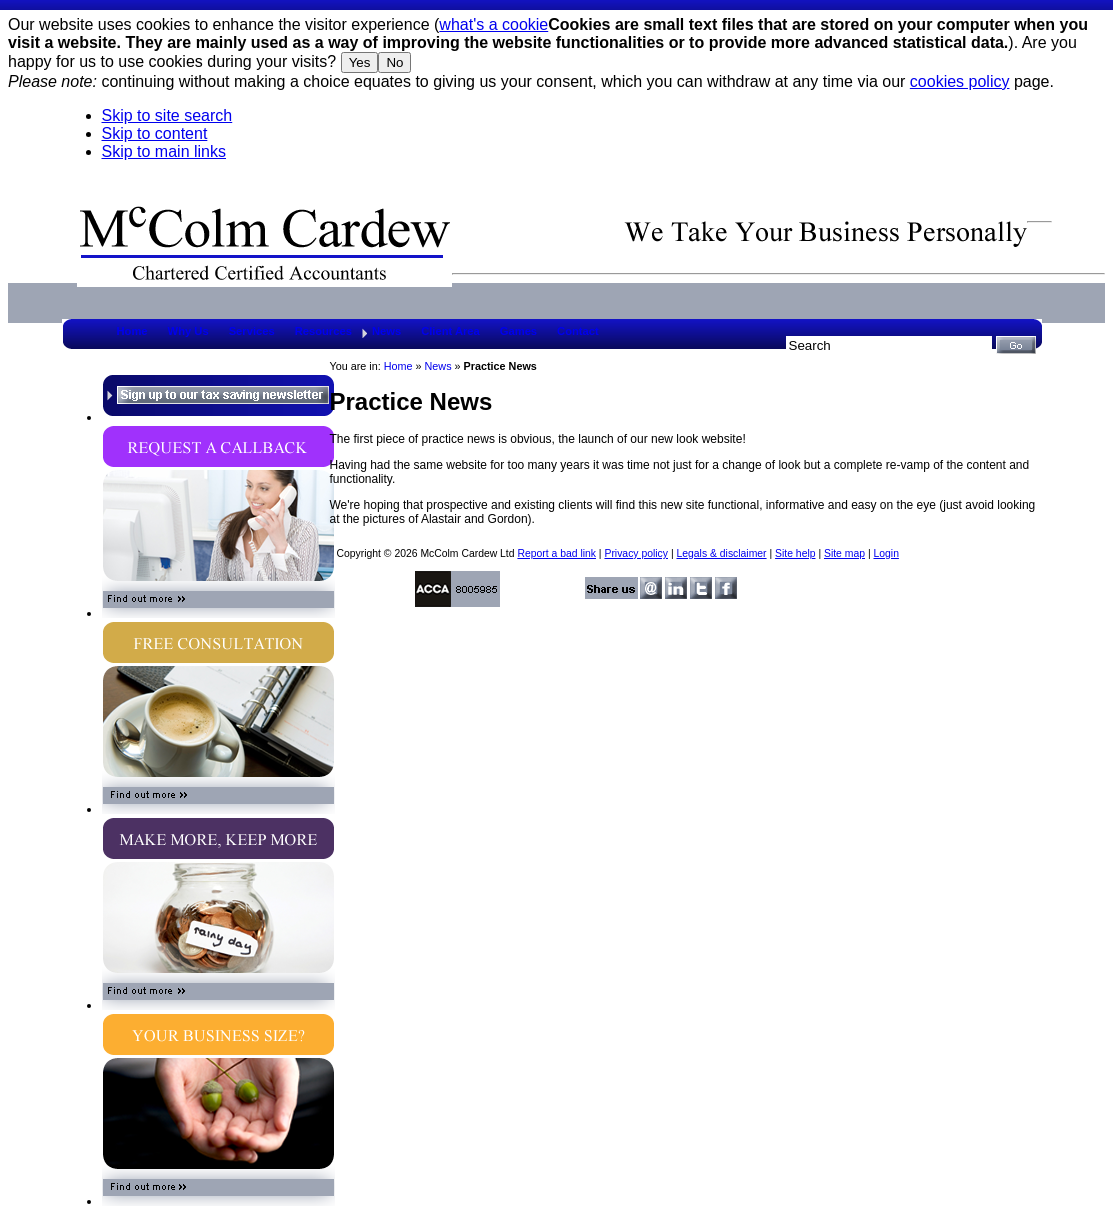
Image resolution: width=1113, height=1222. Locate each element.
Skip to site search (167, 115)
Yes (360, 62)
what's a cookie (493, 24)
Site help (795, 553)
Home (132, 331)
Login (885, 553)
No (394, 62)
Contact (578, 331)
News (386, 331)
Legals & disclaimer (721, 553)
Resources (323, 331)
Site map (844, 553)
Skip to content (155, 133)
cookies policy (960, 81)
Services (252, 331)
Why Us (188, 331)
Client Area (450, 331)
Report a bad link (556, 553)
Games (518, 331)
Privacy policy (636, 553)
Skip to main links (164, 151)
